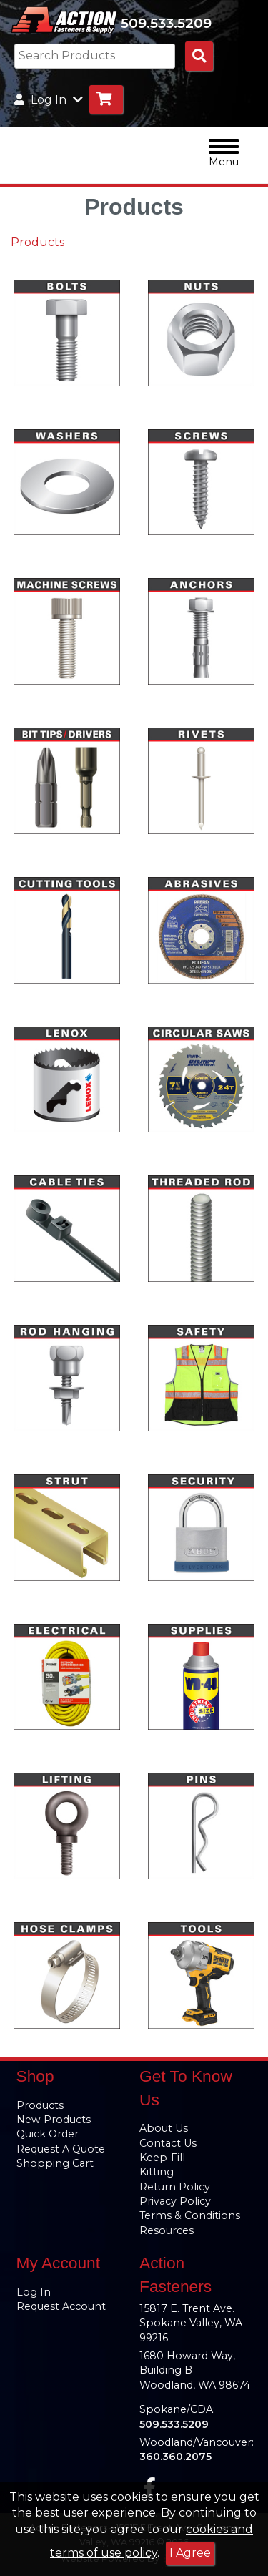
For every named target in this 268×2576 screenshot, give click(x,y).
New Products (53, 2119)
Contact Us (168, 2143)
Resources (166, 2230)
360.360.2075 (175, 2456)
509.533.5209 (166, 22)
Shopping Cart (55, 2163)
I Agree (190, 2553)
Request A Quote (60, 2148)
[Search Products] (199, 56)
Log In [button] (48, 100)
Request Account (61, 2306)
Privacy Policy (175, 2201)
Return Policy (174, 2186)
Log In (33, 2292)
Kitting (156, 2171)
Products (37, 242)
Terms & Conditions (189, 2215)
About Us (163, 2128)
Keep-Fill (162, 2157)
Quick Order (47, 2133)
